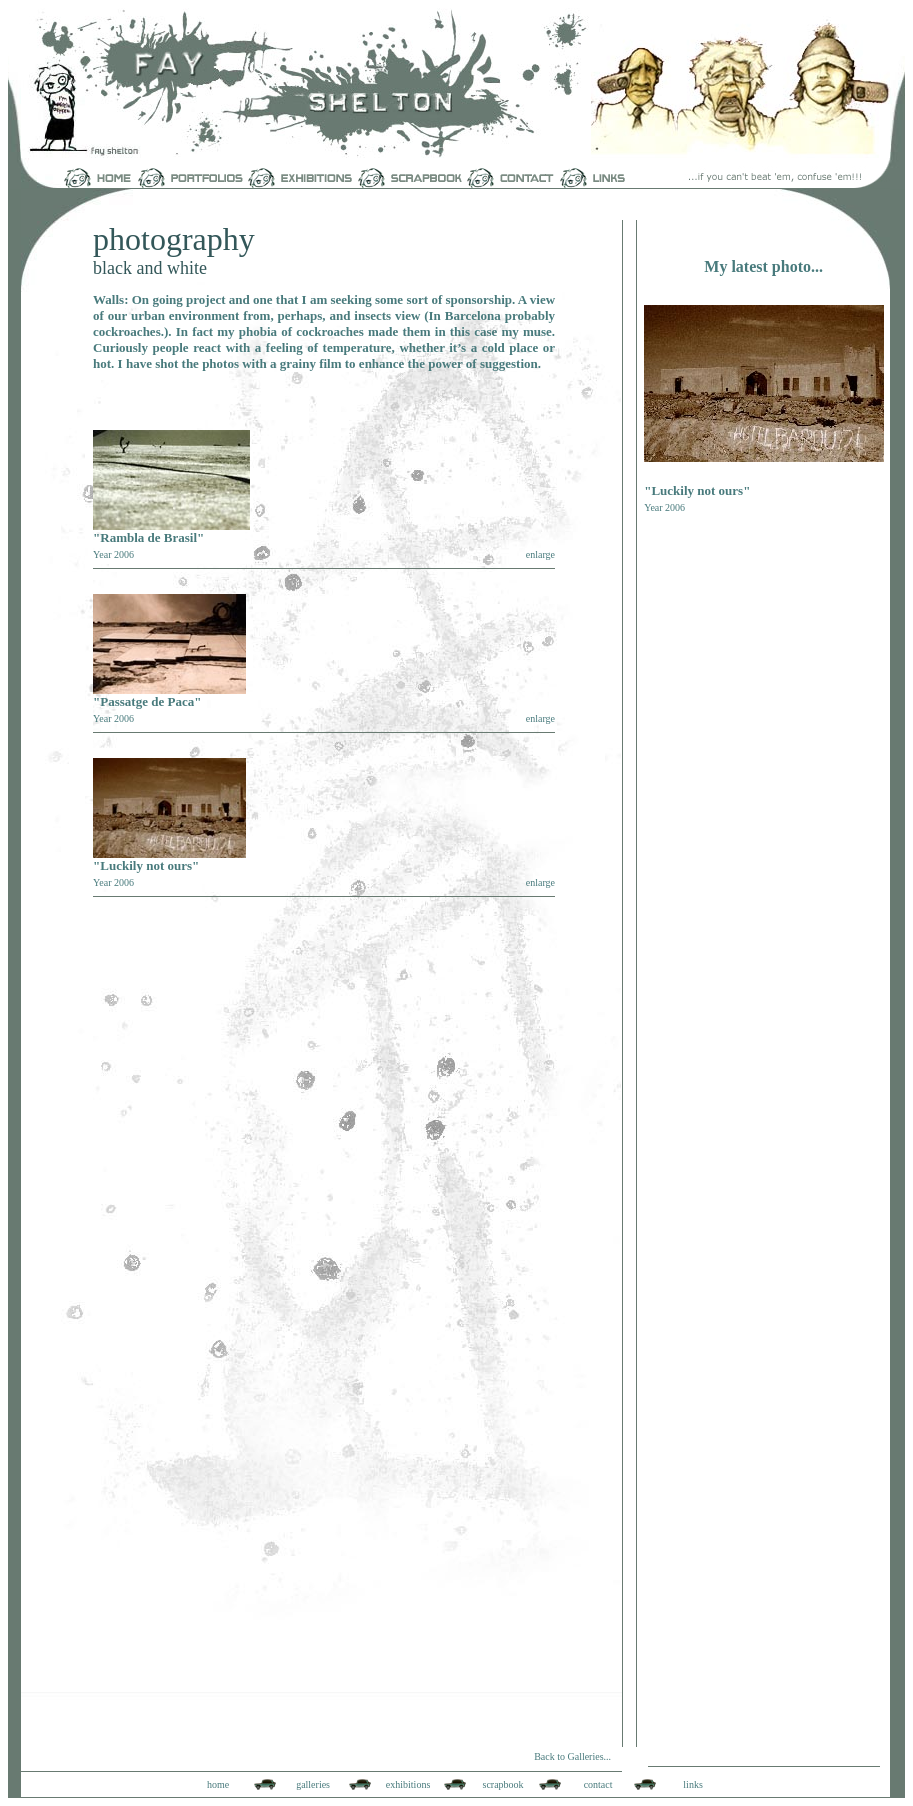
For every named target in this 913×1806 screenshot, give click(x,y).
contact (598, 1784)
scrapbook (503, 1784)
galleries (313, 1784)
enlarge (540, 554)
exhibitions (408, 1784)
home (218, 1784)
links (692, 1784)
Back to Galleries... (572, 1756)
